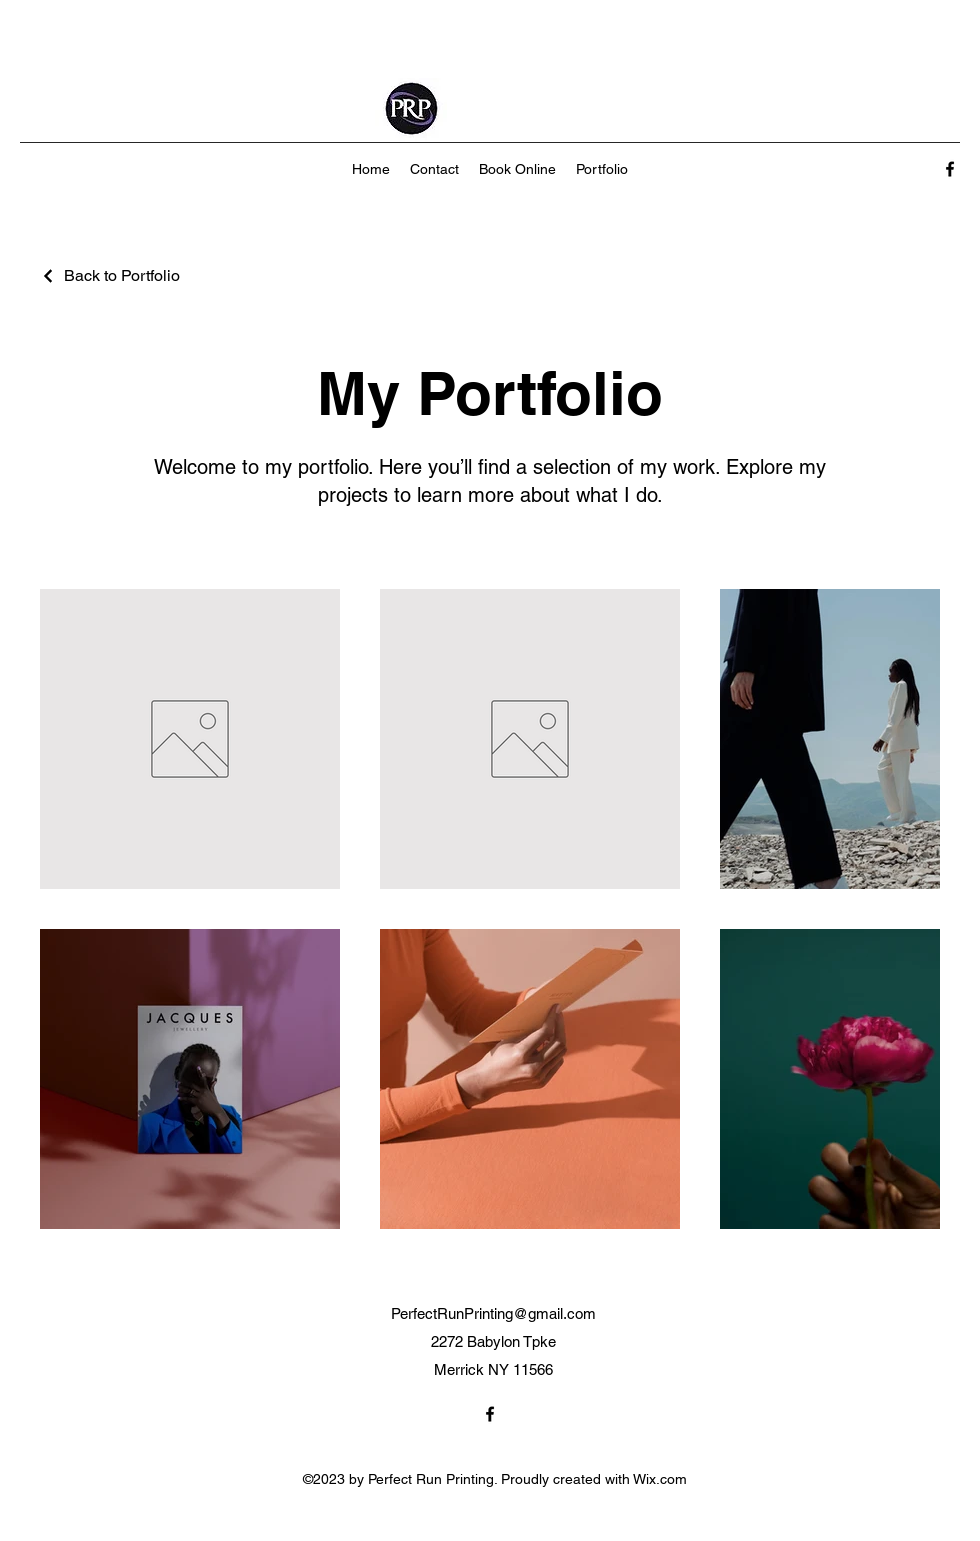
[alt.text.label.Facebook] (950, 169)
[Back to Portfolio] (110, 275)
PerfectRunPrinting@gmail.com (493, 1313)
